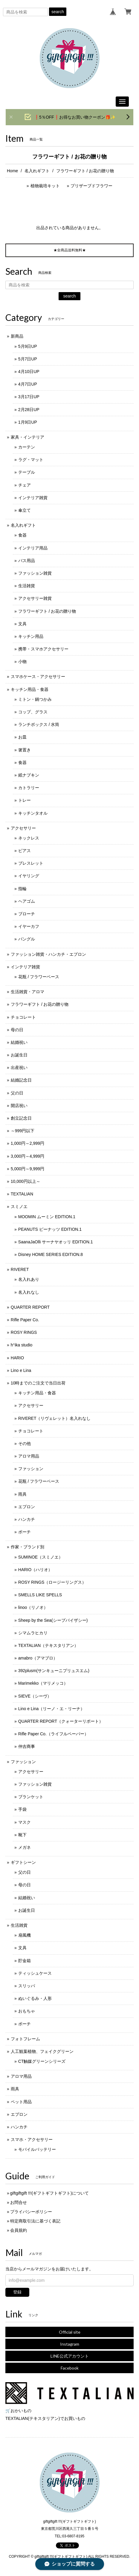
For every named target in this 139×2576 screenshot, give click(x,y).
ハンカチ (26, 1519)
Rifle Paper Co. (25, 1319)
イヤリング (28, 875)
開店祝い (19, 1105)
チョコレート (23, 1017)
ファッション (30, 1468)
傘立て (24, 510)
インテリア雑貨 (33, 497)
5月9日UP (27, 346)
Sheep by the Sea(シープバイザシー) (53, 1620)
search (57, 11)
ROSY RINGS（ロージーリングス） (52, 1582)
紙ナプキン (28, 775)
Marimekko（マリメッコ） (43, 1683)
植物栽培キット (45, 185)
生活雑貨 (26, 585)
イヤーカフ (28, 926)
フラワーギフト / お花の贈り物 (47, 611)
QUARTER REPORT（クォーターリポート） (60, 1721)
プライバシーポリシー (31, 2211)
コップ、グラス (33, 711)
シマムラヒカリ (33, 1632)
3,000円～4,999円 (27, 1156)
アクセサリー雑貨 (35, 598)
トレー (24, 800)
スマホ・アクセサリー (32, 2139)
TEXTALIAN (22, 1194)
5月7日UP (27, 359)
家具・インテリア (27, 437)
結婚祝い (19, 1042)
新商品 (17, 336)
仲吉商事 (26, 1746)
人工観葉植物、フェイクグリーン (42, 2051)
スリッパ (26, 1985)
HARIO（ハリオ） (35, 1569)
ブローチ (26, 913)
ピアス (24, 850)
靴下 (22, 1834)
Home (12, 170)
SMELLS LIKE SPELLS (40, 1594)
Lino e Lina (21, 1370)
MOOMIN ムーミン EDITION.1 (46, 1216)
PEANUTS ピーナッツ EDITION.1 (50, 1229)
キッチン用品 (30, 636)
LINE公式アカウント (70, 2355)
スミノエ (19, 1206)
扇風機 (24, 1935)
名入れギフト (37, 170)
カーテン (26, 447)
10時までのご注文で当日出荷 (38, 1383)
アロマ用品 (28, 1456)
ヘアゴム (26, 901)
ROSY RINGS (24, 1332)
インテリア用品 (33, 548)
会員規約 (18, 2230)
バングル (26, 939)
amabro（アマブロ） (37, 1658)
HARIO (17, 1357)
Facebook (70, 2367)
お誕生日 (19, 1055)
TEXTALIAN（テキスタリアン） (48, 1645)
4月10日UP (28, 371)
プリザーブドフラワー (91, 185)
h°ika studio (22, 1345)
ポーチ (24, 1531)
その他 (24, 1443)
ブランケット (30, 1796)
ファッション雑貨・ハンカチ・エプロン (48, 954)
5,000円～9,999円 (27, 1168)
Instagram (69, 2344)
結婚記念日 (21, 1080)
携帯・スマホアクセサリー (43, 649)
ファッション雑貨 (35, 573)
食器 (22, 535)
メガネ (24, 1847)
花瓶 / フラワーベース (38, 976)
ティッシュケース (35, 1973)
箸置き (24, 750)
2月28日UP (28, 409)
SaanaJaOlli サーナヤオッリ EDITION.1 (55, 1241)
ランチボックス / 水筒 (38, 724)
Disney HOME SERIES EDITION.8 (50, 1254)
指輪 (22, 888)
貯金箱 (24, 1960)
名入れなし (28, 1292)
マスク (24, 1822)
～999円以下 (22, 1130)
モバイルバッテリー (37, 2149)
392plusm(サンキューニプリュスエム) (53, 1670)
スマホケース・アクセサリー (38, 676)
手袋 (22, 1809)
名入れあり (28, 1279)
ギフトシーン (23, 1862)
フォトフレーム (25, 2038)
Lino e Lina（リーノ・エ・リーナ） (51, 1708)
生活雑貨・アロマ (27, 991)
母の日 (17, 1029)
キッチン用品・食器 (29, 689)
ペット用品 (21, 2101)
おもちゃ (26, 2011)
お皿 (22, 737)
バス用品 (26, 560)
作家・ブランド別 (27, 1546)
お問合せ (18, 2202)
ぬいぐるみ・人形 (35, 1998)
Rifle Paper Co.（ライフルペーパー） (53, 1733)
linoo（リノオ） (33, 1607)
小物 (22, 661)
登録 (17, 2292)
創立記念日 (21, 1118)
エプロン (26, 1506)
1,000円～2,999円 (27, 1143)
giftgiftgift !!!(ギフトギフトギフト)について (49, 2193)
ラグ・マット (30, 459)
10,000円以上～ (25, 1181)
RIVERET (20, 1269)
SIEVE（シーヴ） (34, 1696)
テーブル (26, 472)
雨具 (22, 1494)
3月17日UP (28, 396)
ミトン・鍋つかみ (35, 699)
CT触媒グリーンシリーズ (42, 2061)
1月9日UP (27, 422)
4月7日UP (27, 384)
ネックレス (28, 838)
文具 (22, 623)
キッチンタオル (33, 813)
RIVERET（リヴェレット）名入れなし (54, 1418)
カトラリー (28, 787)
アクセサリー (23, 828)
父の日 (17, 1093)
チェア (24, 485)
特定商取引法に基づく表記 (35, 2221)
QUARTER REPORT (30, 1307)
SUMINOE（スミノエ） (40, 1557)
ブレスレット (30, 863)
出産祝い (19, 1067)
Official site (69, 2332)
